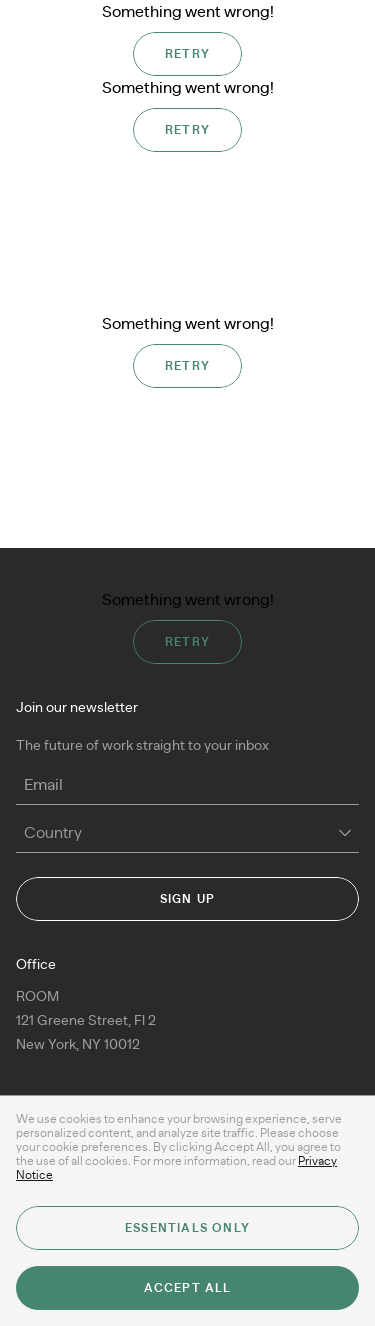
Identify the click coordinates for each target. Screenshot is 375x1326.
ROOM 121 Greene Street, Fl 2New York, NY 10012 (86, 1021)
